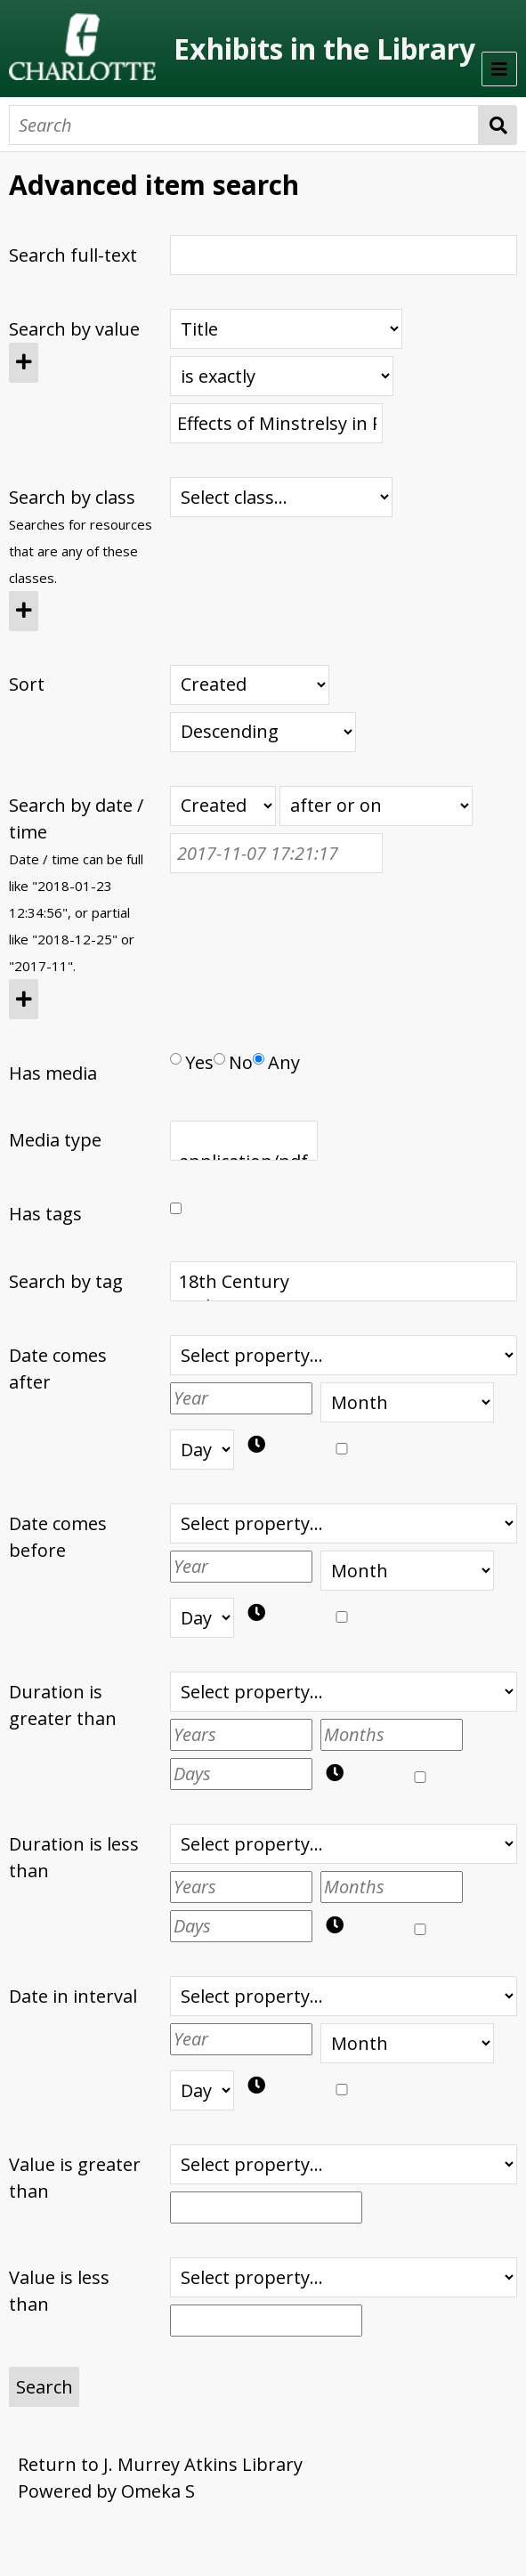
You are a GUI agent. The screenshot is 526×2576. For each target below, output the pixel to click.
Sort (27, 684)
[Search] (244, 125)
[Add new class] (23, 611)
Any (276, 1062)
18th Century (343, 1281)
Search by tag (66, 1281)
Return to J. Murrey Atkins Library (160, 2464)
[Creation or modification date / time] (223, 806)
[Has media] (176, 1059)
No (233, 1062)
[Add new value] (23, 363)
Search (498, 125)
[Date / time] (276, 853)
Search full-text (73, 255)
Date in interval (73, 1996)
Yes (192, 1062)
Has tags (45, 1214)
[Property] (286, 329)
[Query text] (276, 423)
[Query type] (281, 376)
